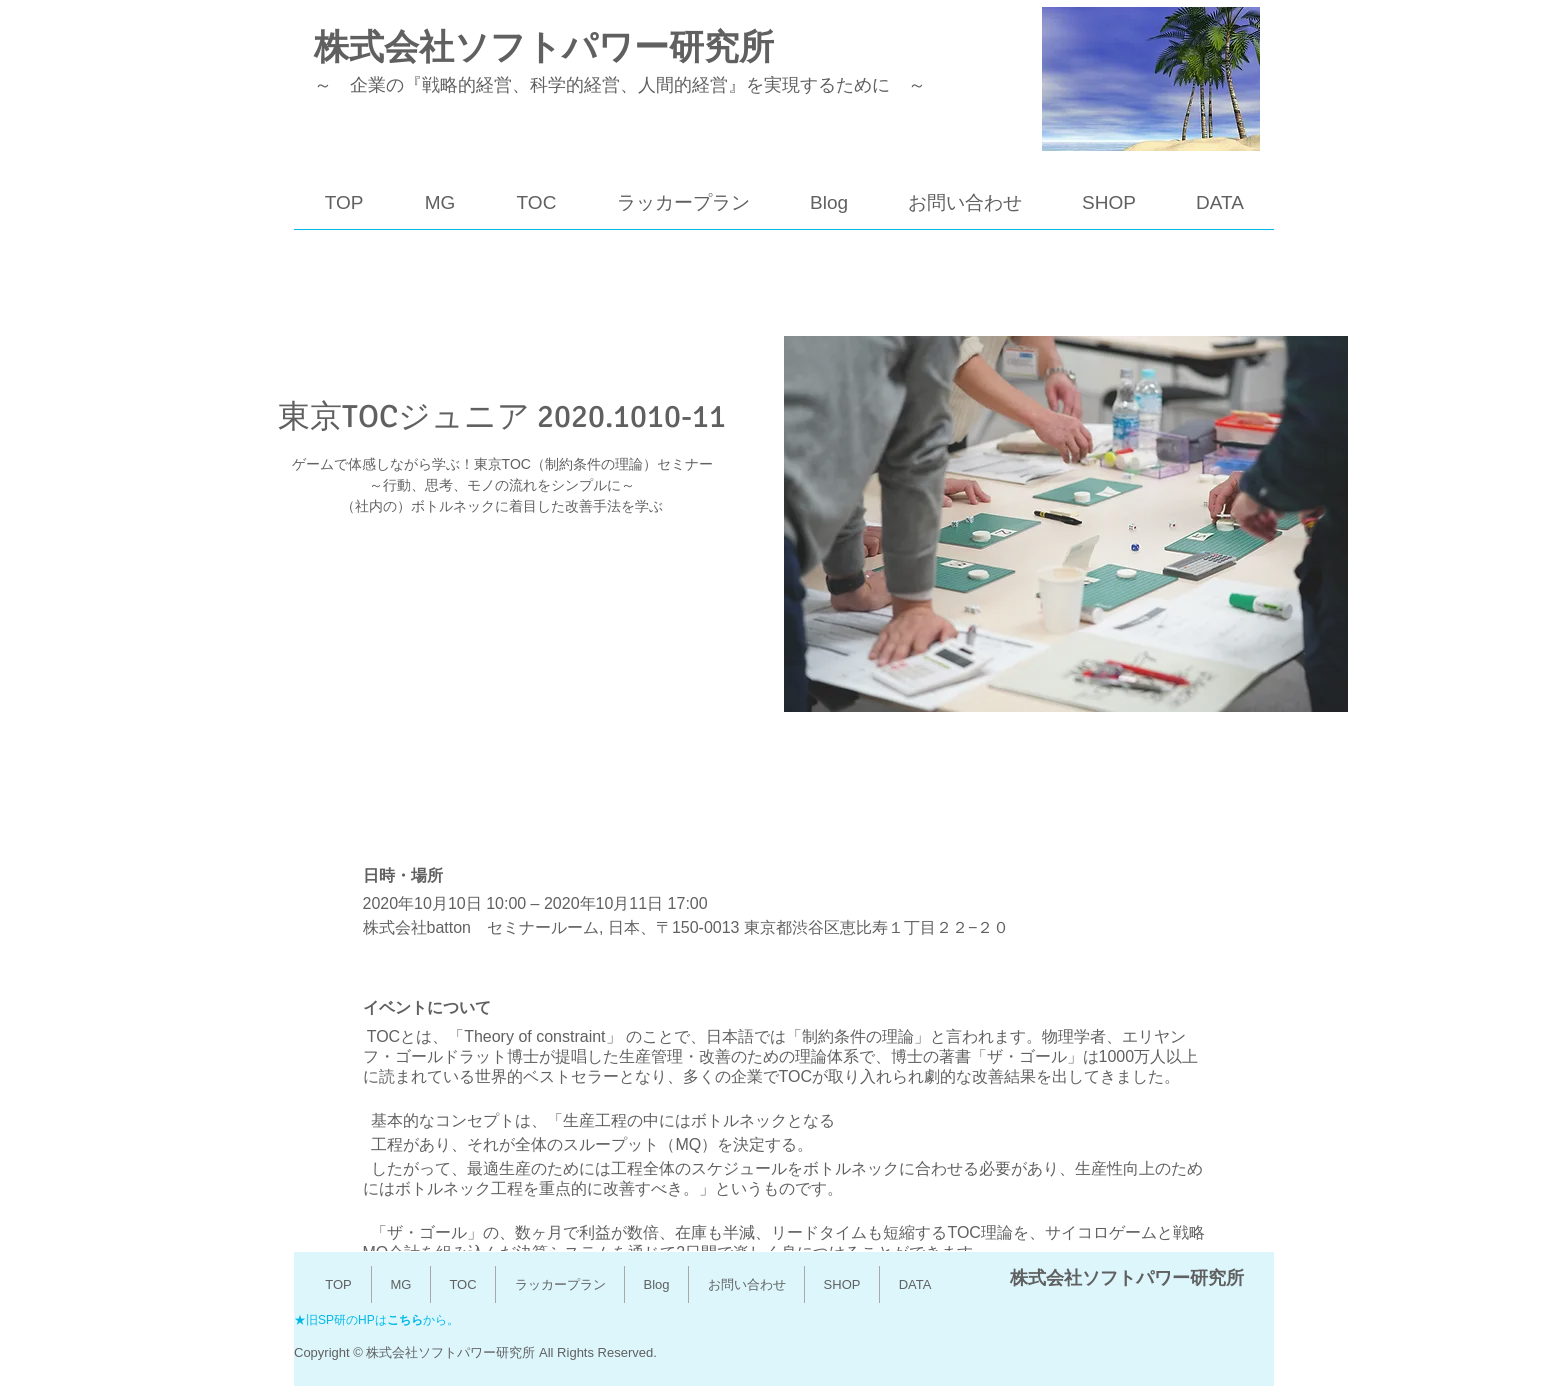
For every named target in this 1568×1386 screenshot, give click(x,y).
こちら (405, 1320)
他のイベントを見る (502, 615)
